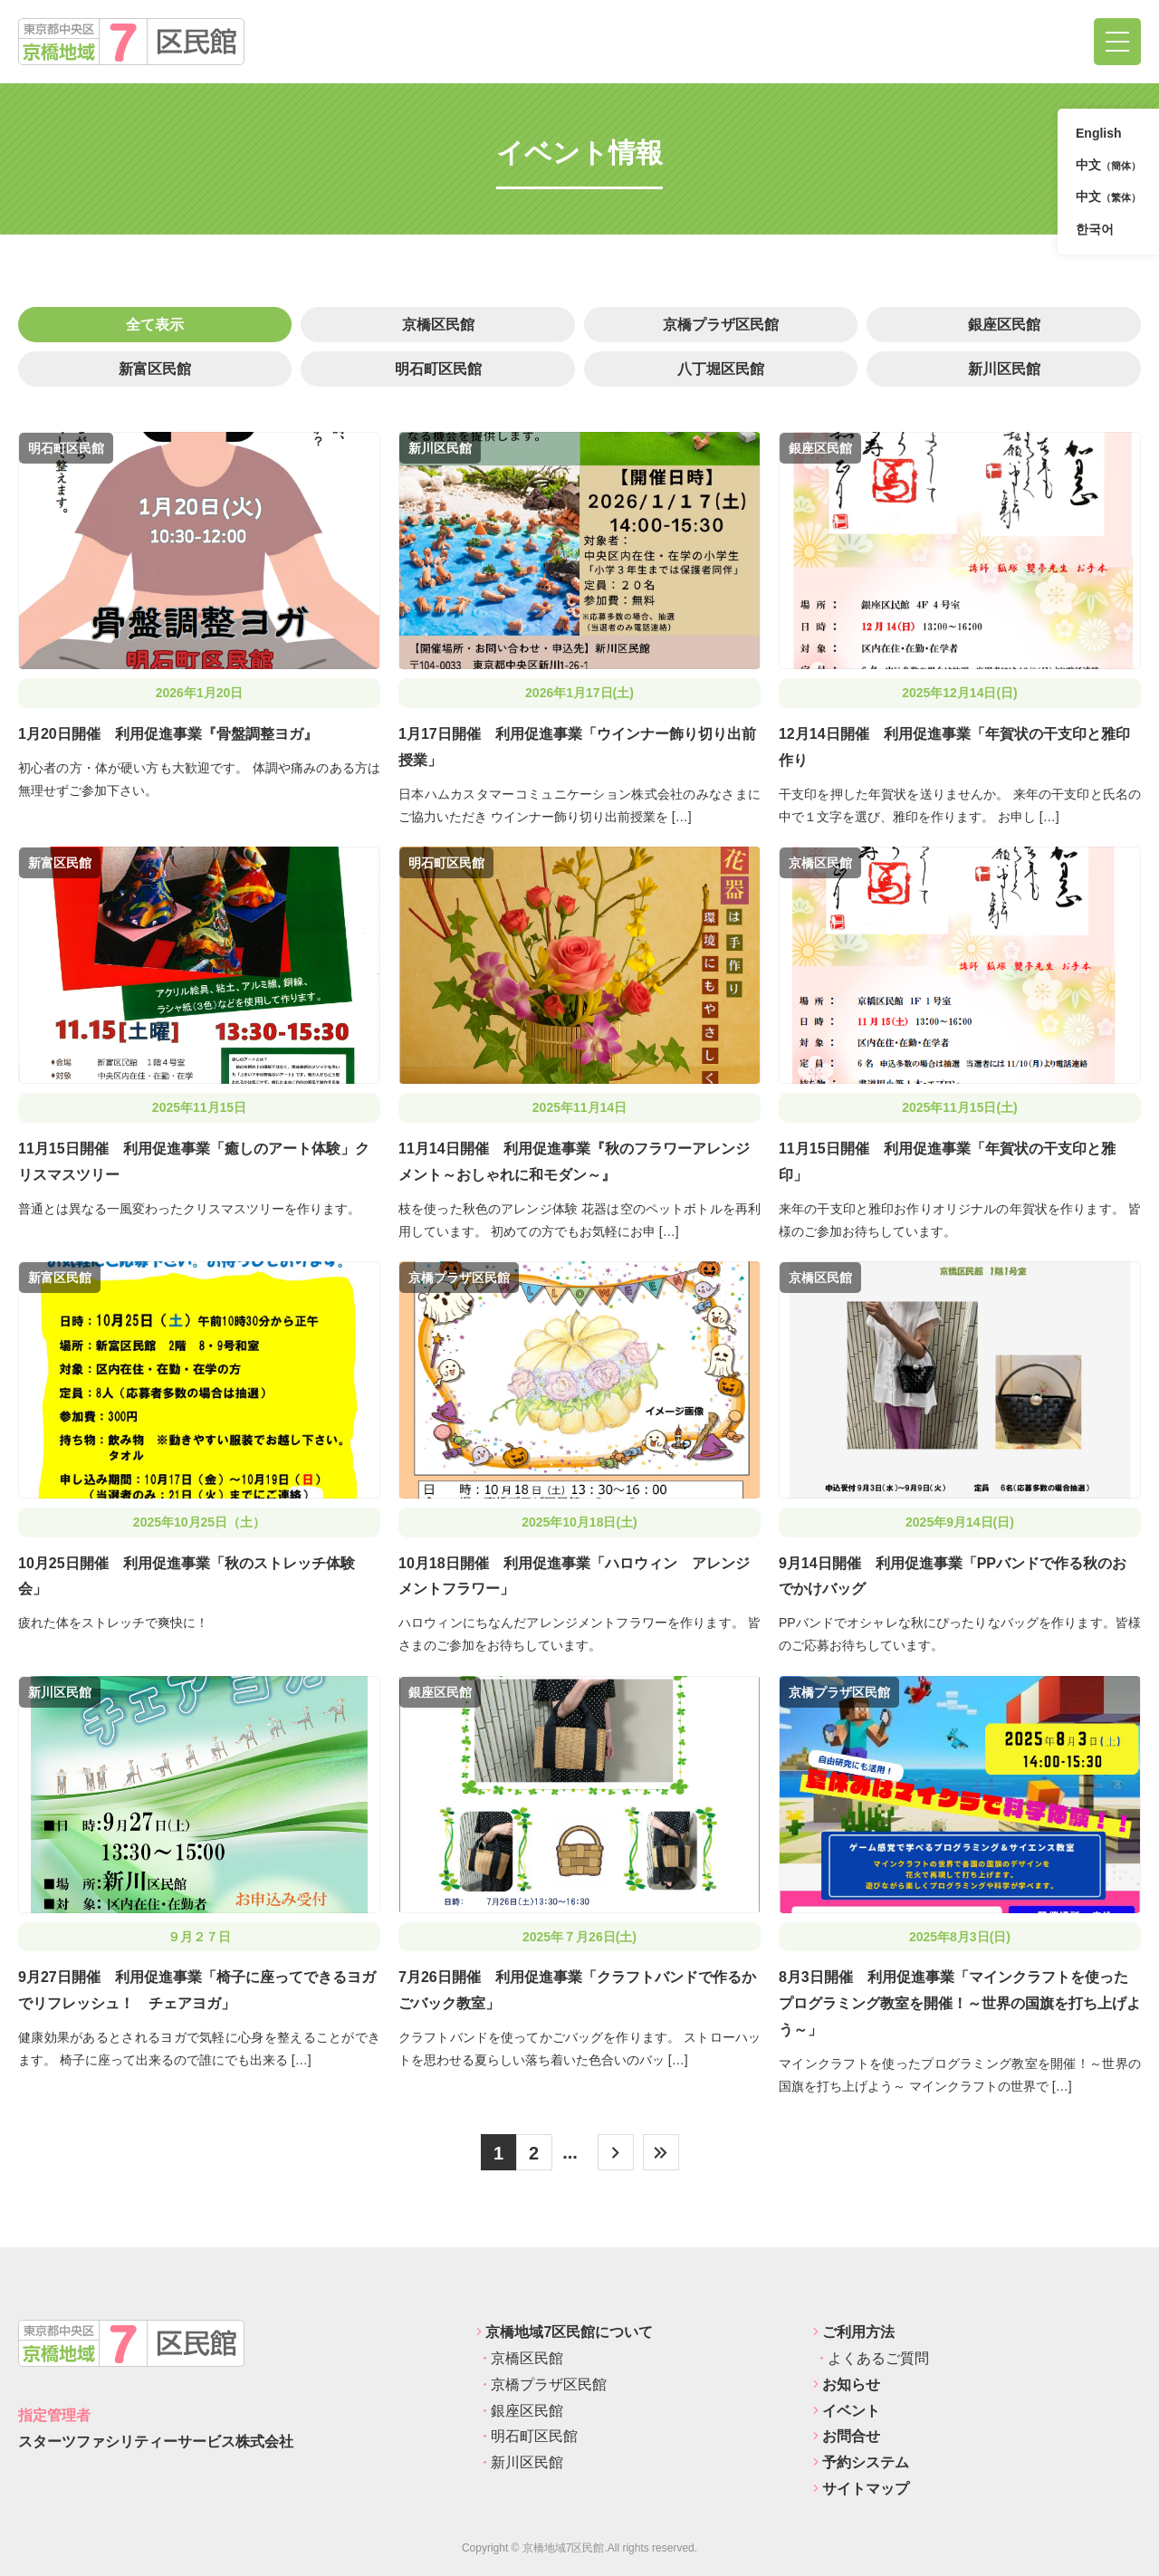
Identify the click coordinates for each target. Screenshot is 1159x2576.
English (1099, 133)
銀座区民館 (1004, 324)
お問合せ (846, 2436)
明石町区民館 (438, 369)
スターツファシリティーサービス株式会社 (155, 2441)
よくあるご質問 (871, 2358)
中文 (1108, 166)
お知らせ (846, 2384)
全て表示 (155, 324)
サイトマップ (861, 2488)
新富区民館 (155, 369)
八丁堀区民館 (720, 369)
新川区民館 (1004, 369)
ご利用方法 (854, 2332)
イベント (846, 2410)
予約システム (861, 2462)
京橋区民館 (438, 324)
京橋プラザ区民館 (721, 324)
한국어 (1095, 229)
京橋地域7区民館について (564, 2332)
